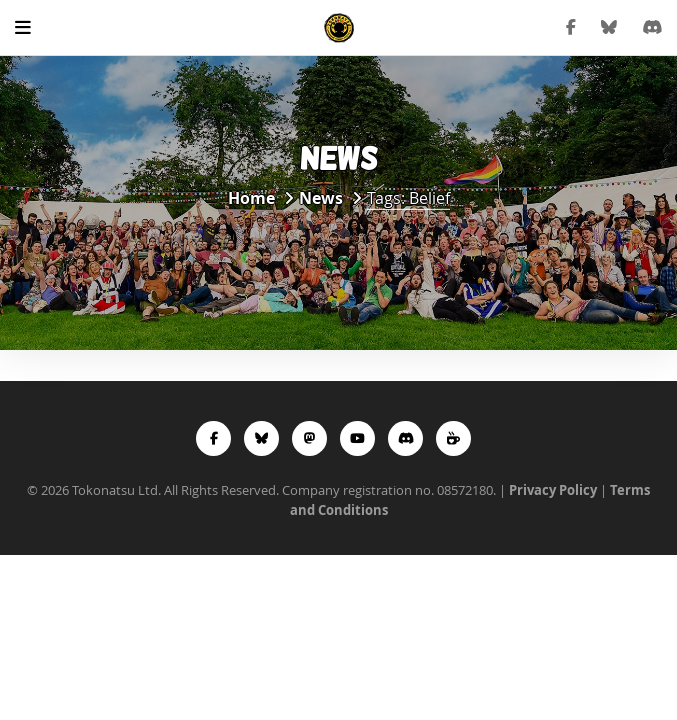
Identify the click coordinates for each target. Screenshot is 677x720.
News (321, 198)
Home (251, 198)
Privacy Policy (553, 490)
